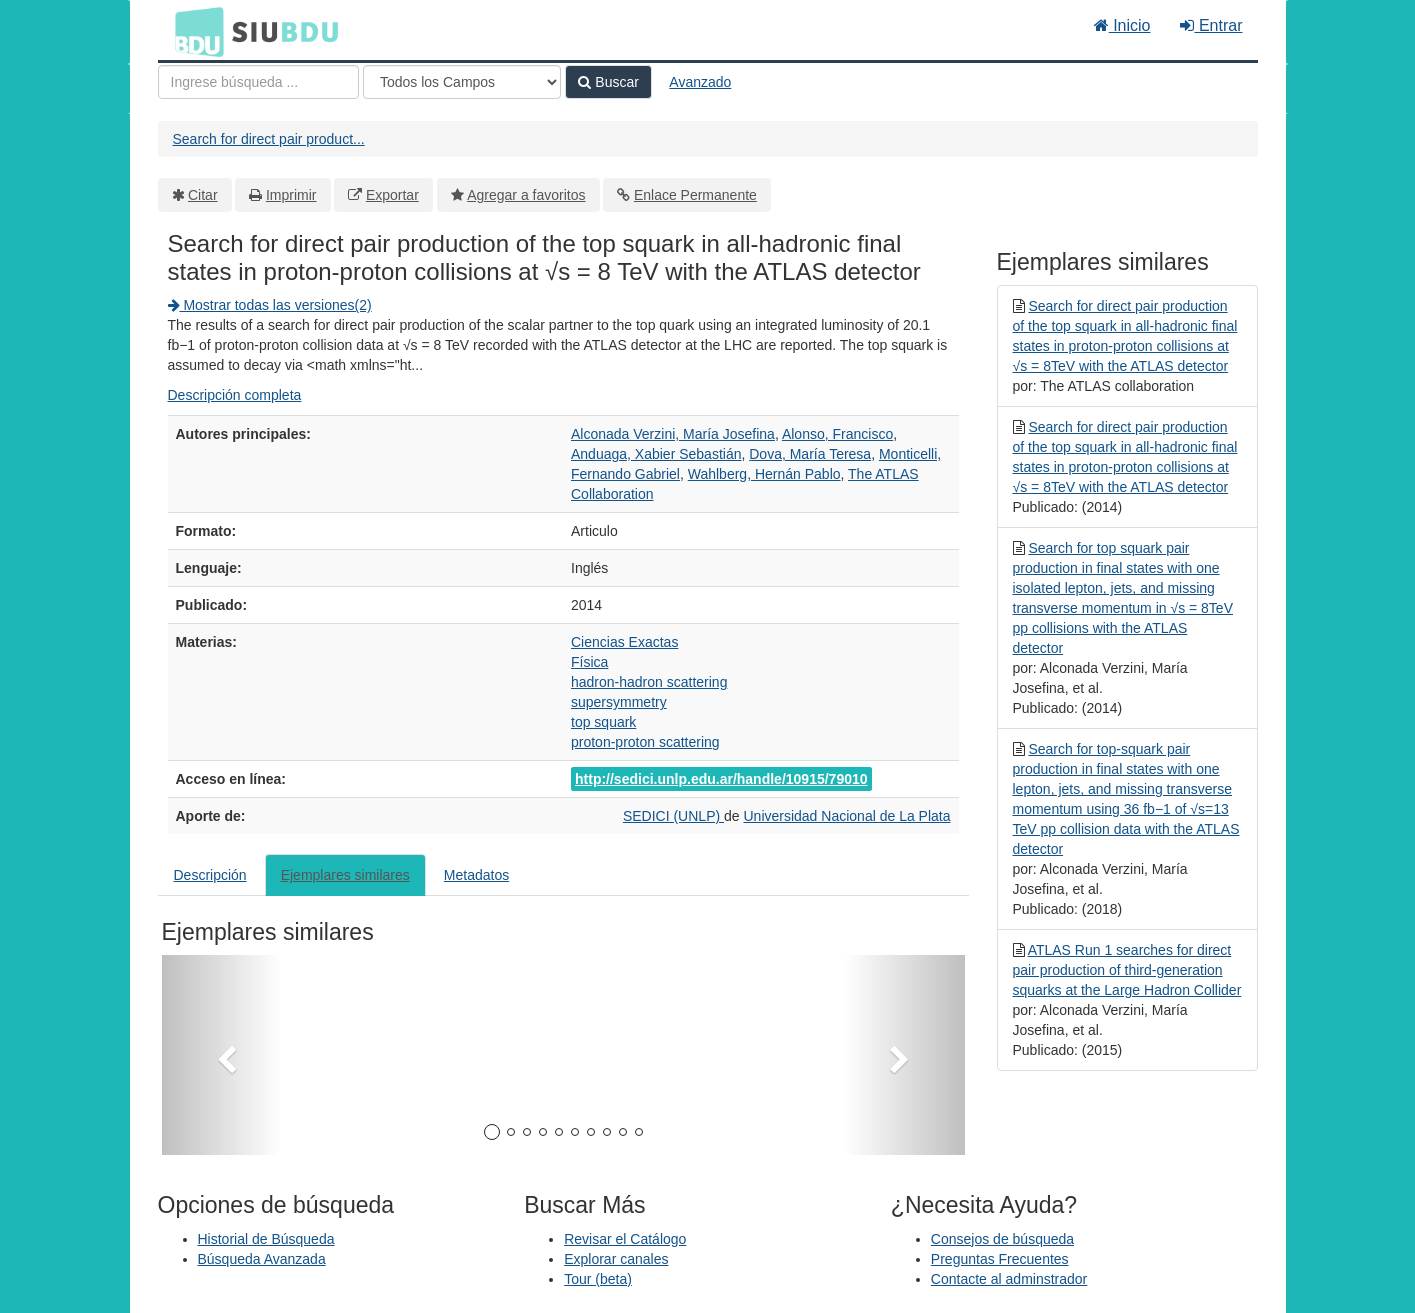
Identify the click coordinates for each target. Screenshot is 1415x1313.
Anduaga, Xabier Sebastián (656, 454)
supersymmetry (619, 702)
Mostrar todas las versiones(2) (270, 305)
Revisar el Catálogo (625, 1239)
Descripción (210, 875)
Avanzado (700, 82)
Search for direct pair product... (269, 139)
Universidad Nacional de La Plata (846, 816)
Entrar (1211, 25)
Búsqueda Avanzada (262, 1259)
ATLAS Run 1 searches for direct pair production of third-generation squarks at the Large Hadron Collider (1127, 970)
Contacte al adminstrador (1009, 1279)
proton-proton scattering (645, 742)
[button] (222, 1055)
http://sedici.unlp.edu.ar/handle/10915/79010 (721, 779)
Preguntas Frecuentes (1000, 1259)
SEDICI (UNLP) (673, 816)
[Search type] (462, 82)
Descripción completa (235, 395)
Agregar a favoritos (526, 195)
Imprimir (291, 195)
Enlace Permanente (695, 195)
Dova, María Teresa (810, 454)
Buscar (608, 82)
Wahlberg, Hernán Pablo (764, 474)
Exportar (392, 195)
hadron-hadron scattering (649, 682)
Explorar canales (616, 1259)
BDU (194, 31)
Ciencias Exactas (624, 642)
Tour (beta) (598, 1279)
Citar (203, 195)
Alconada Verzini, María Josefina (673, 434)
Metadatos (476, 875)
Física (589, 662)
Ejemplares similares (345, 875)
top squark (603, 722)
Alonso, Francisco (837, 434)
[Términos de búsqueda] (258, 82)
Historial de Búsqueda (266, 1239)
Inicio (1122, 25)
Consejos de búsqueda (1002, 1239)
